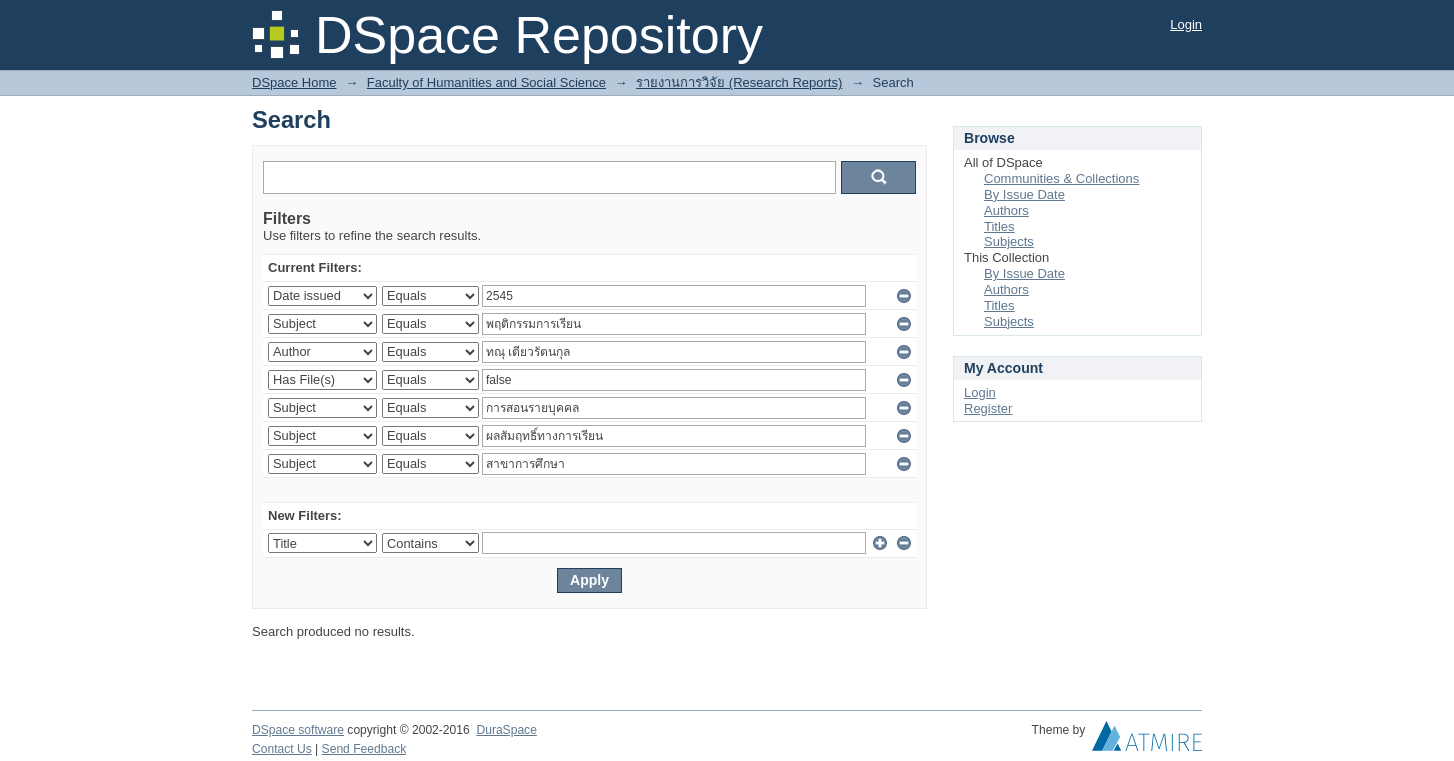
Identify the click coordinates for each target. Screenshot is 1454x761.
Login (1186, 24)
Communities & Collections (1061, 178)
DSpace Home (294, 82)
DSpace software (298, 730)
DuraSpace (506, 730)
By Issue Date (1024, 194)
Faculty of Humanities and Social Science (486, 82)
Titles (999, 226)
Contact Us (282, 749)
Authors (1006, 210)
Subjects (1009, 241)
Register (988, 408)
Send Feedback (364, 749)
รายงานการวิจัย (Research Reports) (739, 82)
